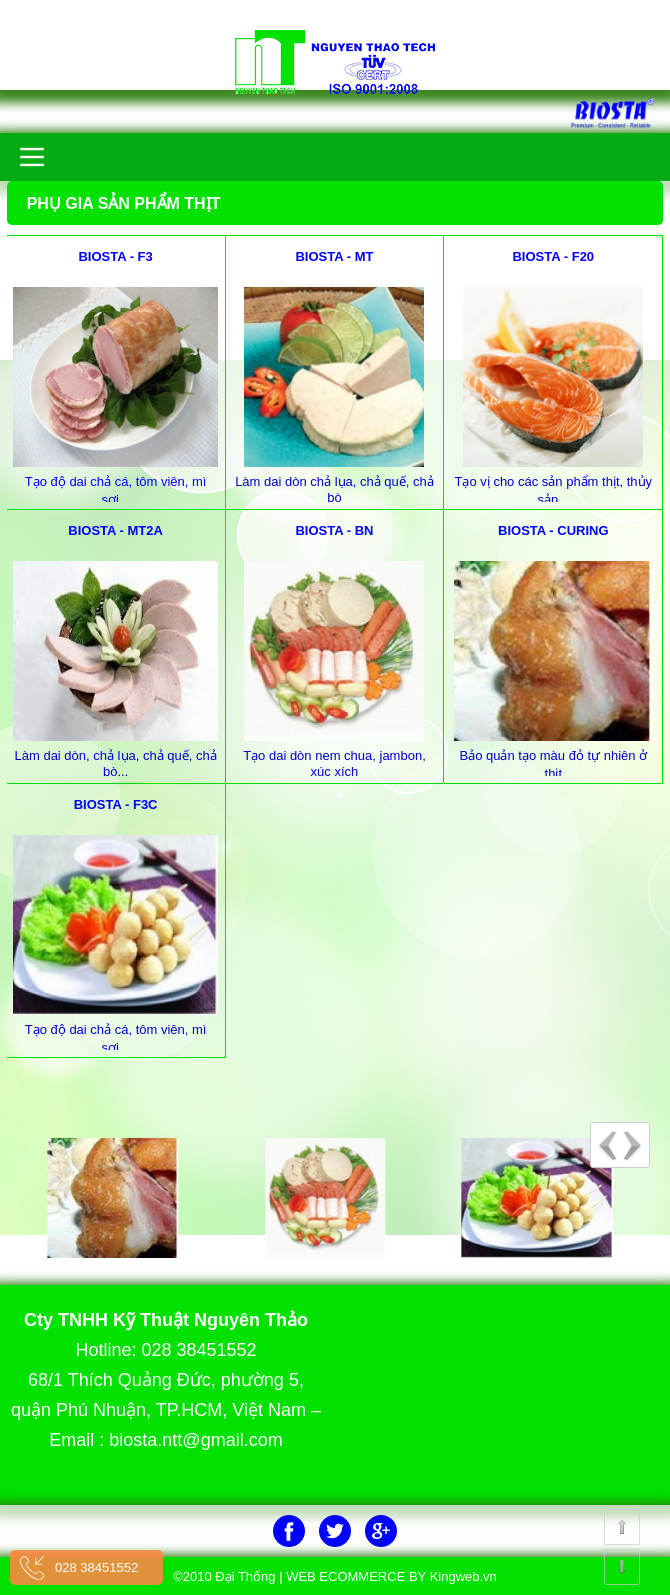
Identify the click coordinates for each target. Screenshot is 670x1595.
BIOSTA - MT (334, 256)
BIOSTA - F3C (116, 804)
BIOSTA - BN (334, 530)
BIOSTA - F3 (115, 256)
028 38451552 (96, 1567)
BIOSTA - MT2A (115, 530)
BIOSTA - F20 (553, 256)
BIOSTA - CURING (553, 530)
